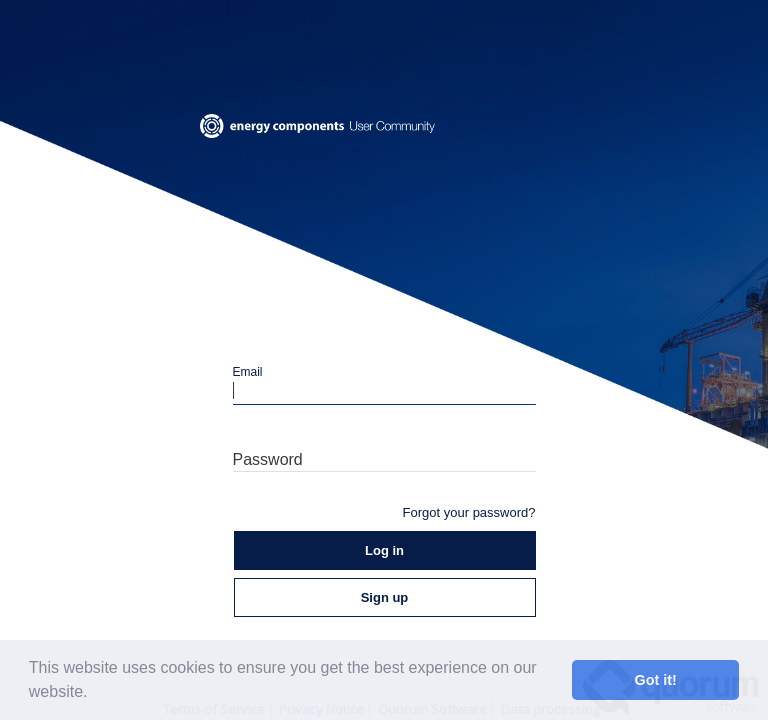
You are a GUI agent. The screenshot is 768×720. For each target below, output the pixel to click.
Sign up (385, 597)
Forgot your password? (469, 512)
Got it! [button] (656, 680)
